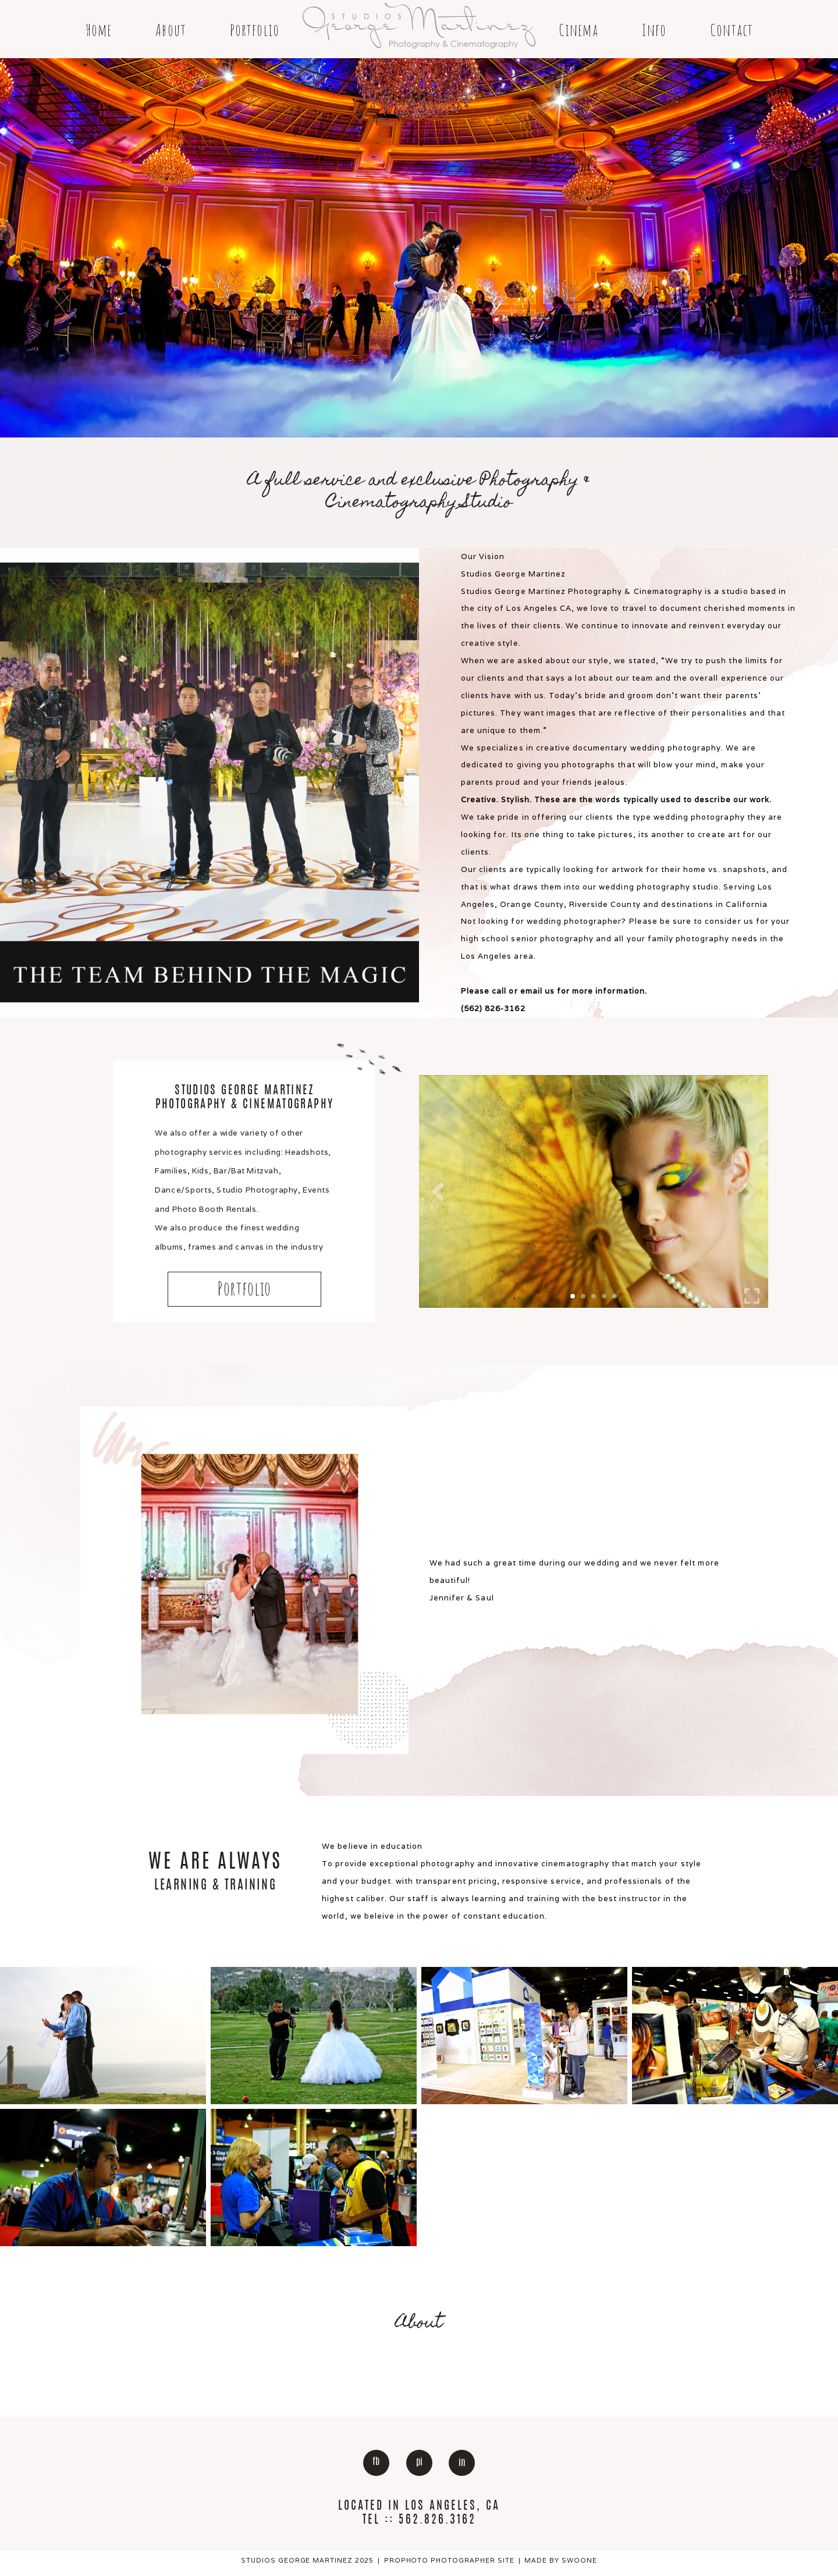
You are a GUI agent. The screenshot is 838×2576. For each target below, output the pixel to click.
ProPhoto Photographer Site (449, 2560)
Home (99, 30)
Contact (731, 30)
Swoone (579, 2560)
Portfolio (254, 30)
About (170, 30)
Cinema (578, 30)
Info (654, 30)
